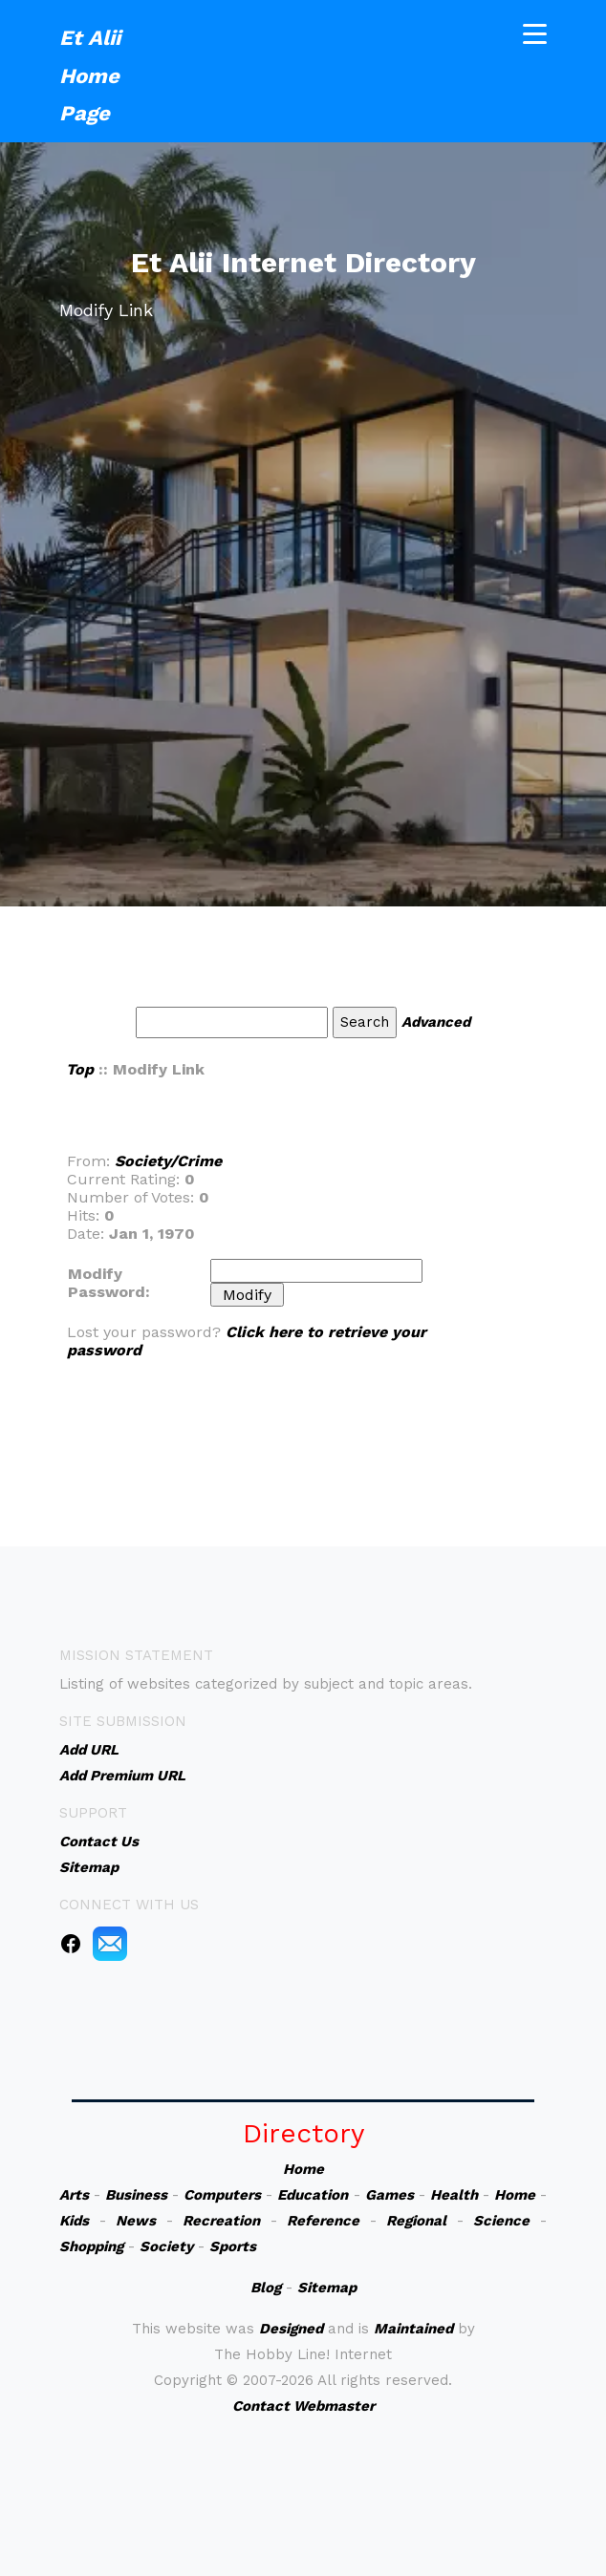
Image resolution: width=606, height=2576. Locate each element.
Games (389, 2194)
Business (136, 2194)
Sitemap (327, 2287)
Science (501, 2220)
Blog (265, 2287)
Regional (416, 2220)
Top (80, 1069)
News (136, 2220)
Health (454, 2194)
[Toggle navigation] (535, 30)
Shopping (91, 2246)
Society (166, 2246)
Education (312, 2194)
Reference (323, 2220)
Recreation (221, 2220)
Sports (232, 2246)
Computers (222, 2194)
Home (303, 2169)
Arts (74, 2194)
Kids (74, 2220)
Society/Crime (168, 1161)
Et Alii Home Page (89, 71)
